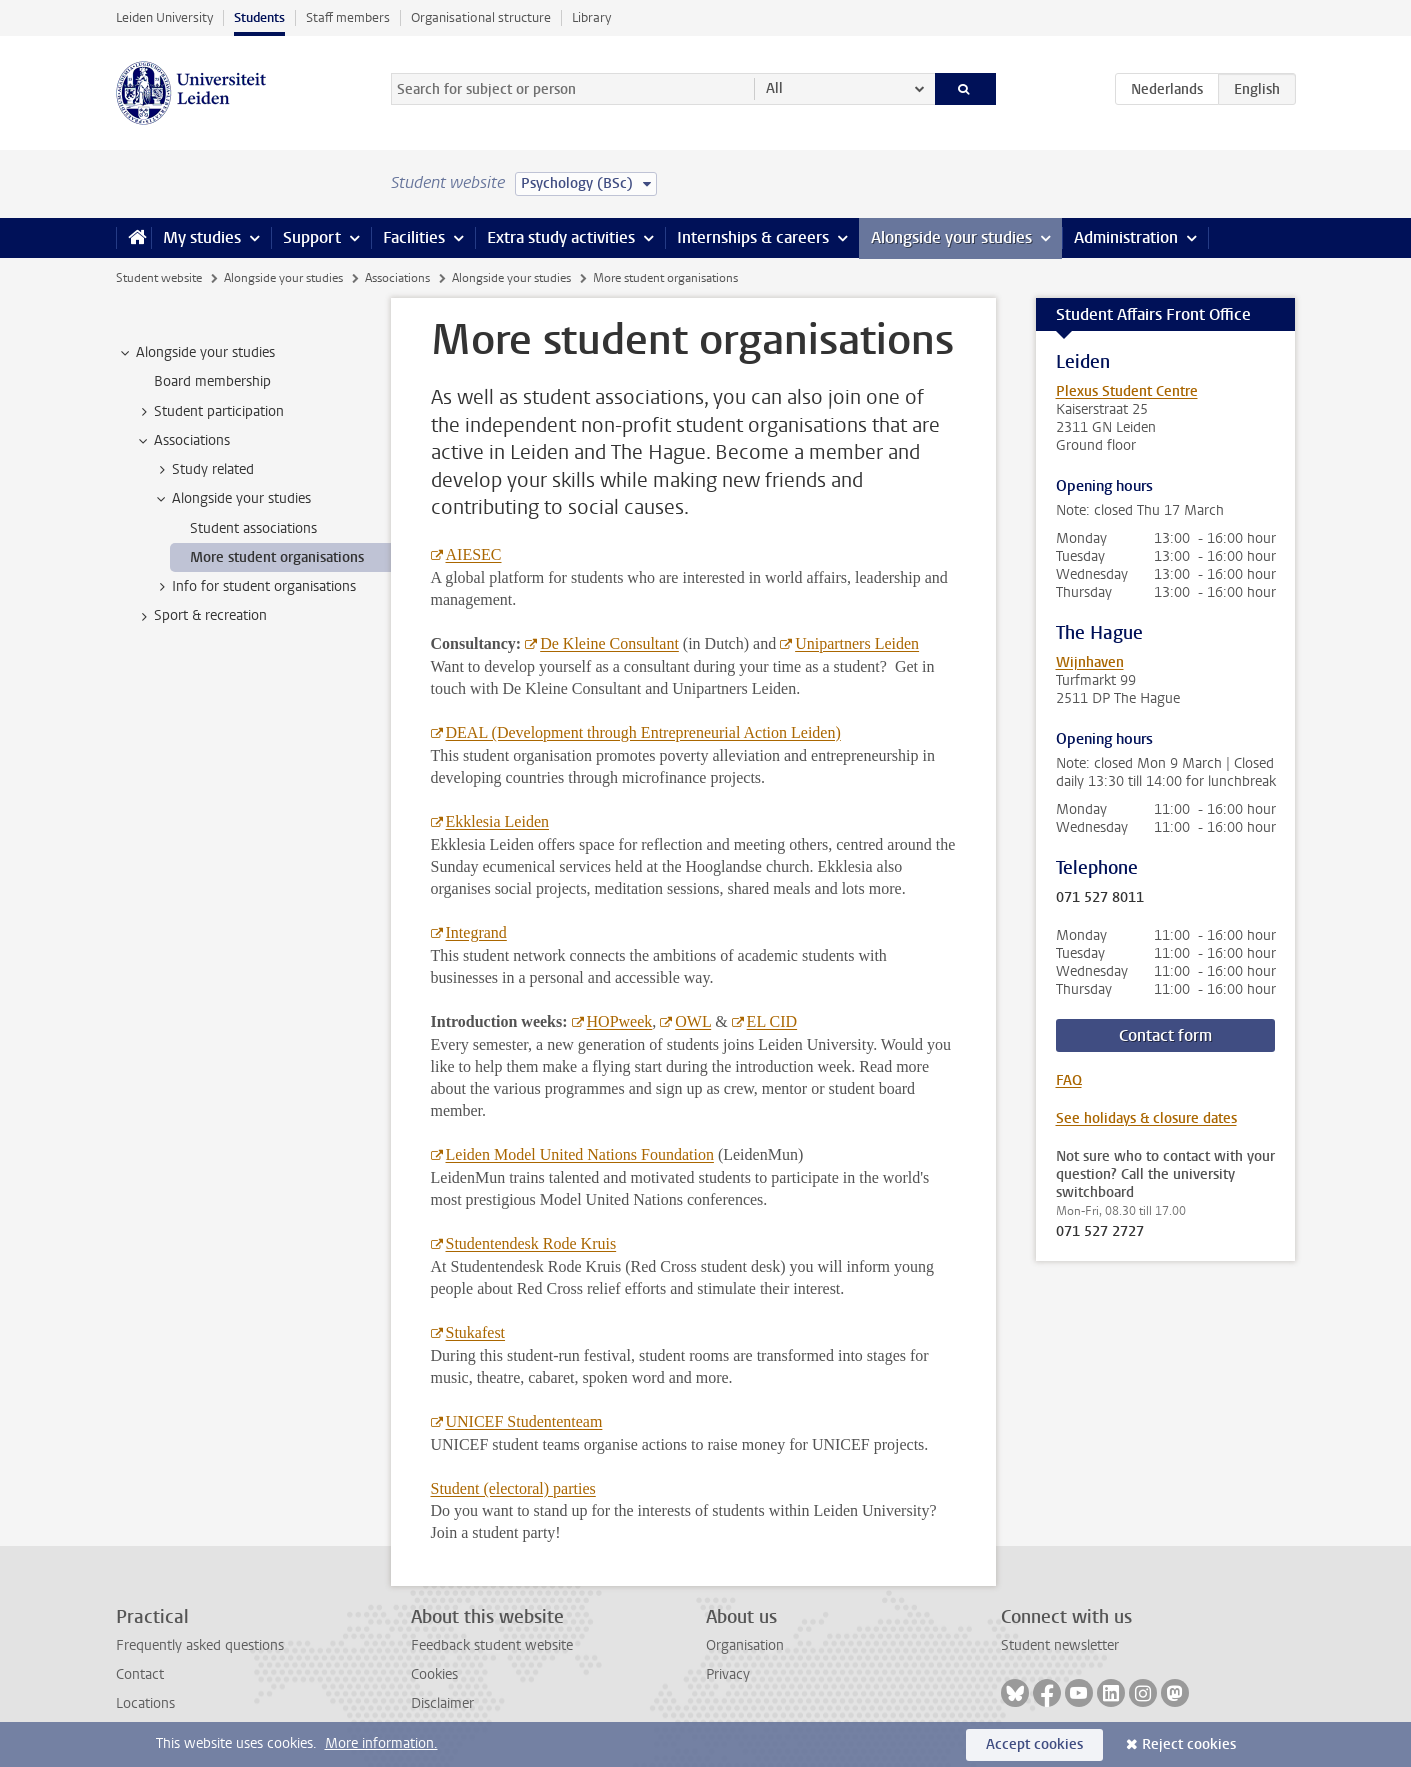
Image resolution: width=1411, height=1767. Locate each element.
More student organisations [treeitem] (277, 557)
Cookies (434, 1674)
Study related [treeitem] (203, 470)
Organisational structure (481, 17)
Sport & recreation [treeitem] (201, 616)
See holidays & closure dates (1146, 1118)
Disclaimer (442, 1703)
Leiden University (164, 17)
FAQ (1069, 1080)
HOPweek (620, 1021)
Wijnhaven (1090, 662)
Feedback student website (492, 1645)
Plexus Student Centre (1127, 391)
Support (312, 237)
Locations (145, 1703)
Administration (1126, 237)
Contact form (1165, 1035)
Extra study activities (561, 237)
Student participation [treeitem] (209, 412)
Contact (140, 1674)
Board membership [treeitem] (212, 381)
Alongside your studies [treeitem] (196, 353)
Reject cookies (1189, 1744)
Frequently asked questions (200, 1645)
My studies (202, 237)
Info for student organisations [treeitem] (254, 587)
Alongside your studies (951, 237)
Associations (397, 278)
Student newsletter (1060, 1645)
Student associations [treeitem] (253, 528)
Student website (159, 278)
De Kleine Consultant (609, 643)
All (774, 88)
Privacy (728, 1674)
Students (259, 17)
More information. (381, 1743)
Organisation (745, 1645)
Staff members (348, 17)
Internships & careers (753, 237)
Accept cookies (1034, 1744)
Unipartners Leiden (857, 643)
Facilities (414, 237)
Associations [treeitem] (182, 441)
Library (591, 17)
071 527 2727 (1100, 1232)
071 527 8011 (1100, 898)
